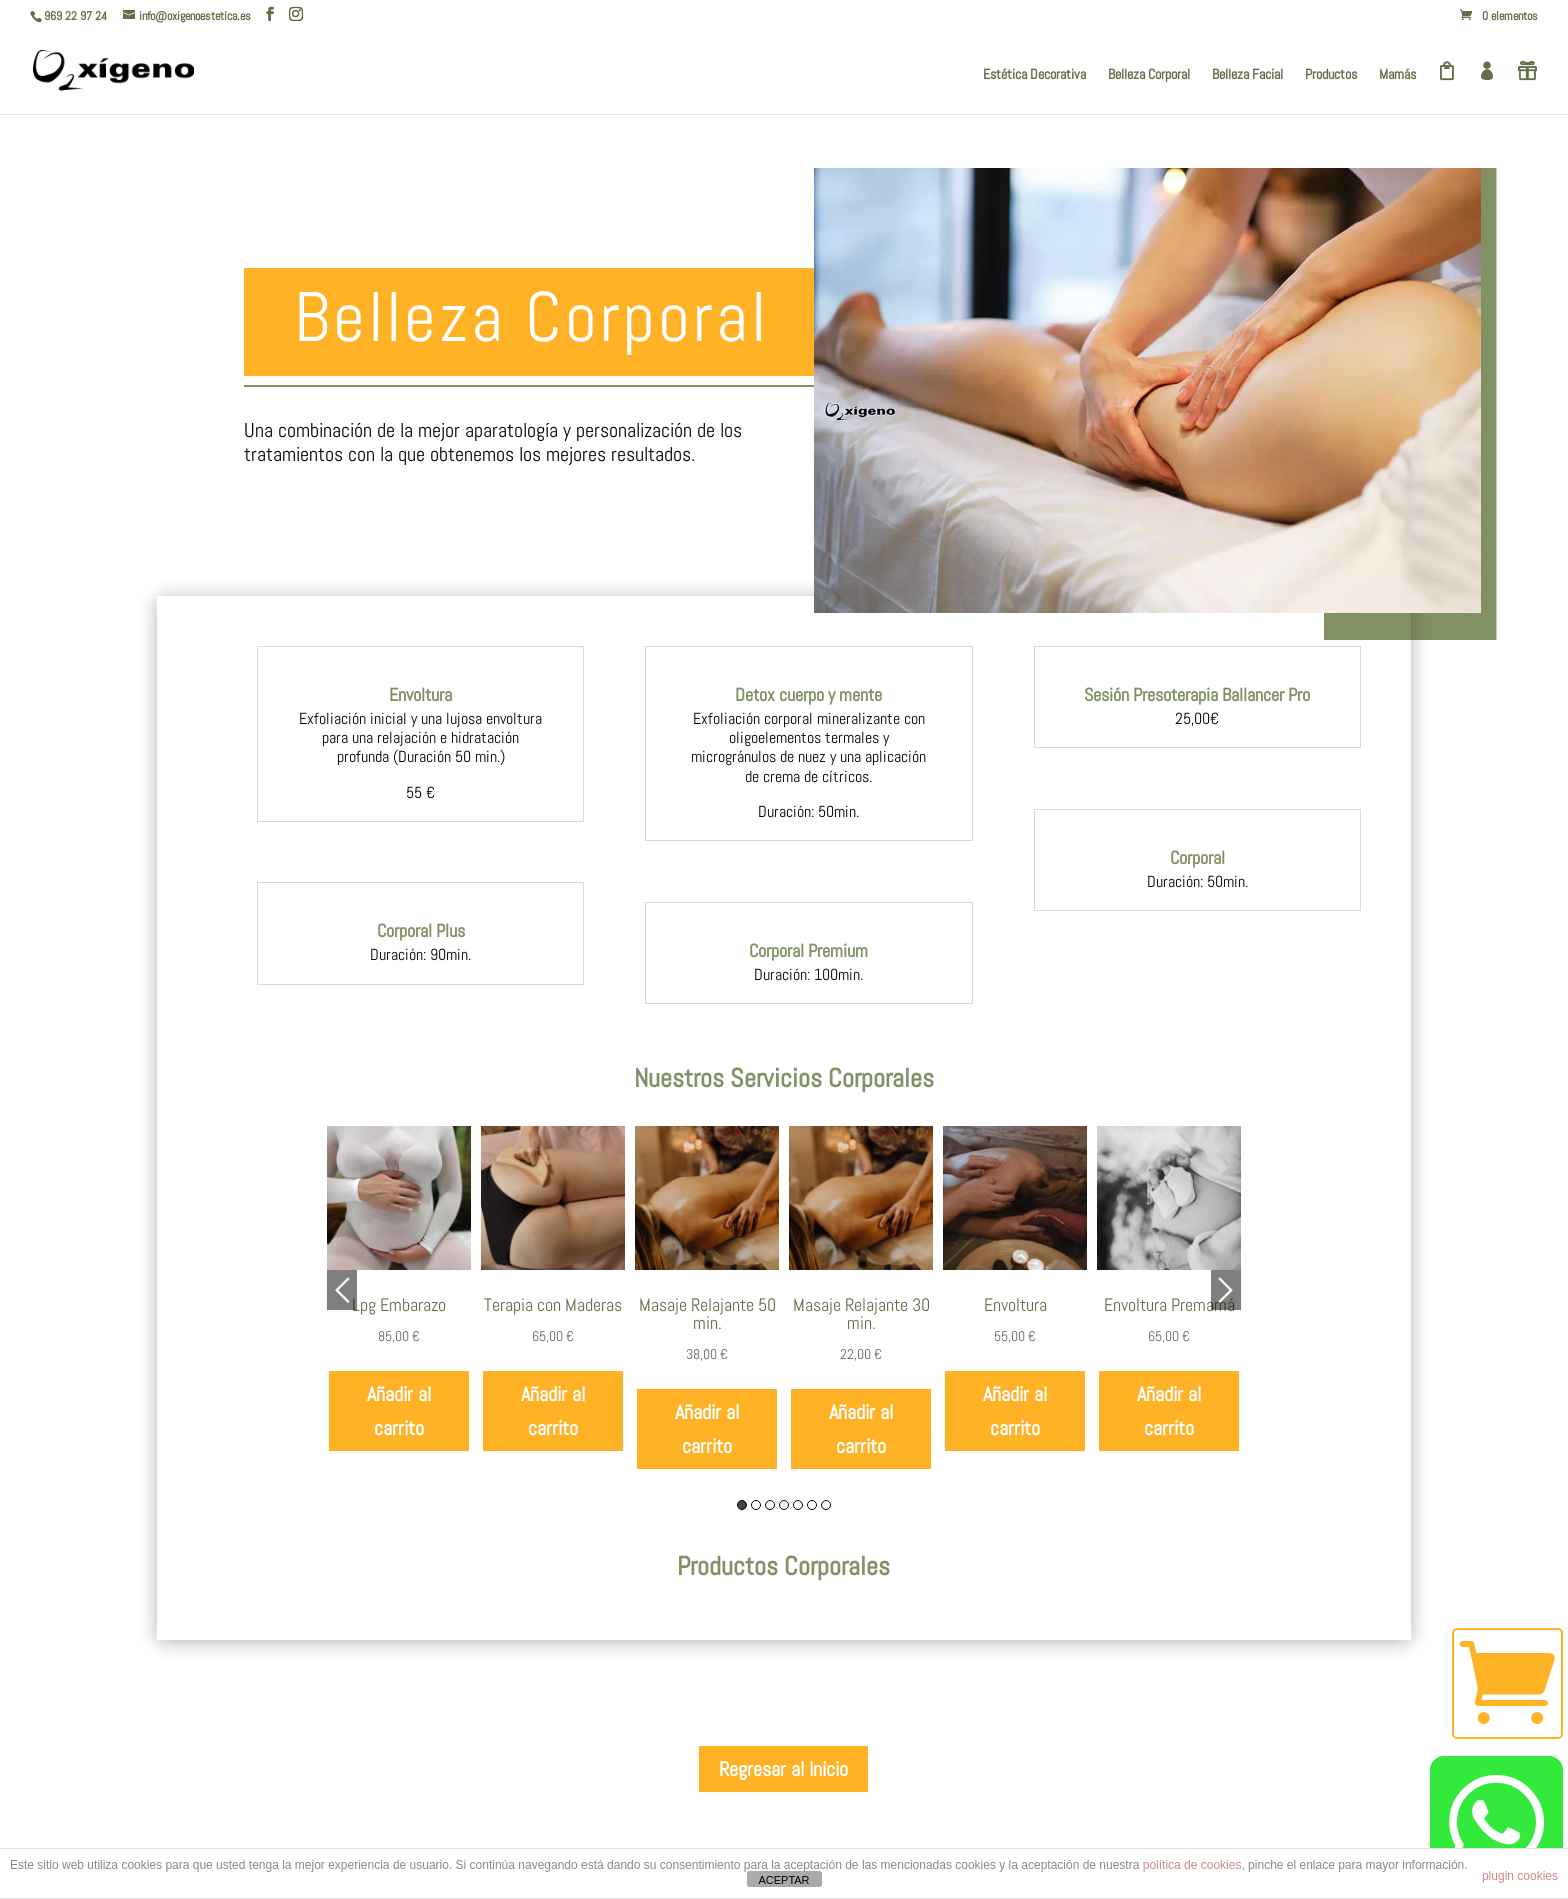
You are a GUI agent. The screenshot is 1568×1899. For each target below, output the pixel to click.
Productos (1331, 75)
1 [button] (742, 1505)
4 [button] (784, 1505)
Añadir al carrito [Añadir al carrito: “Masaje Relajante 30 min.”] (861, 1429)
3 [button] (770, 1505)
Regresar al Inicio (783, 1769)
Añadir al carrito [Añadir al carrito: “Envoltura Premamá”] (1169, 1411)
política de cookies (1192, 1865)
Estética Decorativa (1034, 75)
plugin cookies (1520, 1876)
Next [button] (1226, 1290)
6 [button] (812, 1505)
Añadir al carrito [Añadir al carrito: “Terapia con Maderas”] (553, 1411)
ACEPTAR (783, 1880)
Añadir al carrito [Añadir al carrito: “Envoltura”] (1015, 1411)
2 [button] (756, 1505)
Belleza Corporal (1149, 75)
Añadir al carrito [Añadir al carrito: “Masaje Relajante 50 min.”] (707, 1429)
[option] (399, 1289)
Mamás (1397, 75)
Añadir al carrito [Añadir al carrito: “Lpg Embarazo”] (399, 1411)
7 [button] (826, 1505)
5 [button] (798, 1505)
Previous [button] (342, 1290)
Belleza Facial (1247, 75)
